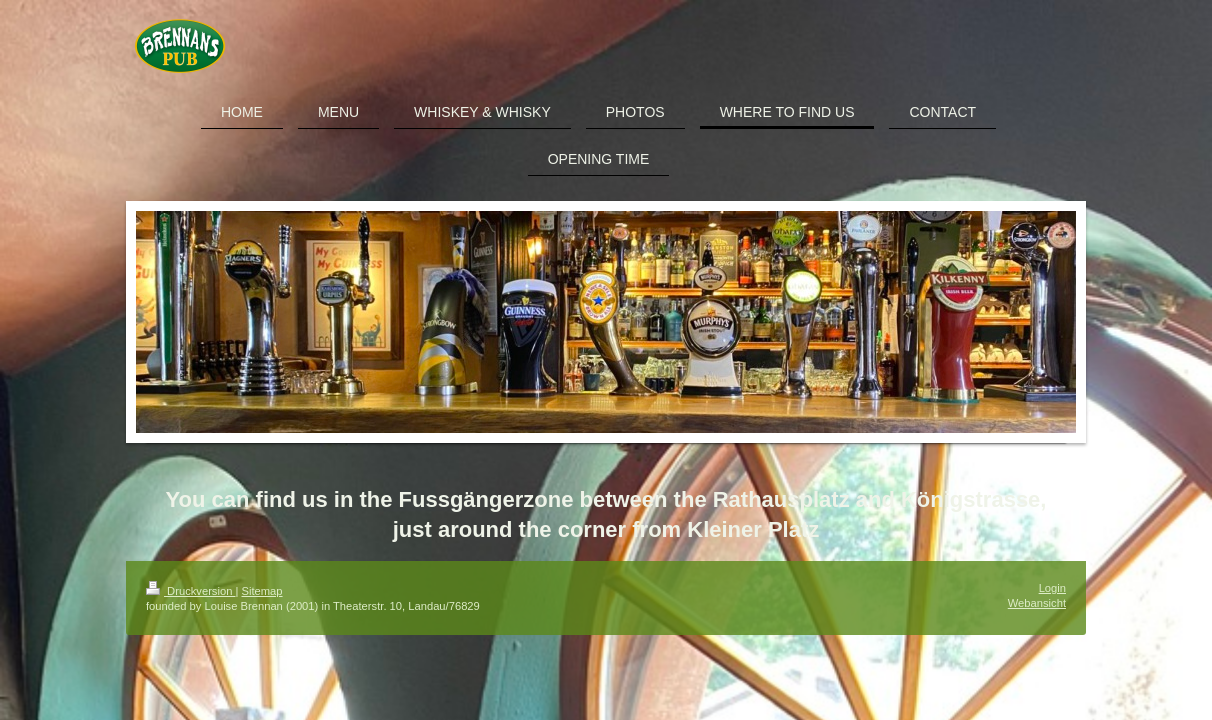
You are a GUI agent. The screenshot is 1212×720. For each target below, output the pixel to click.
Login (1052, 588)
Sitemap (262, 591)
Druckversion (191, 591)
